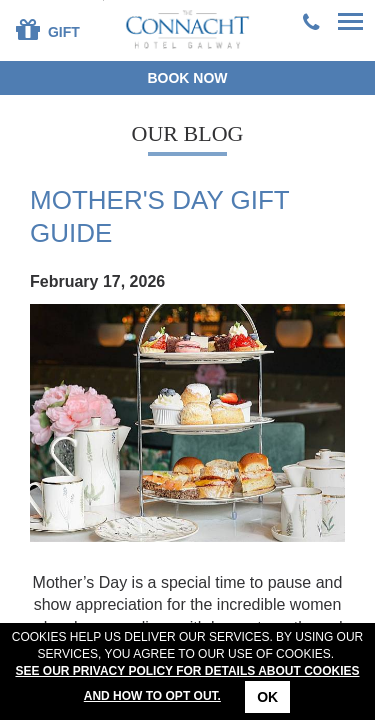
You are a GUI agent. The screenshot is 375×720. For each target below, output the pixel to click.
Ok (267, 697)
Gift (48, 29)
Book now (187, 78)
